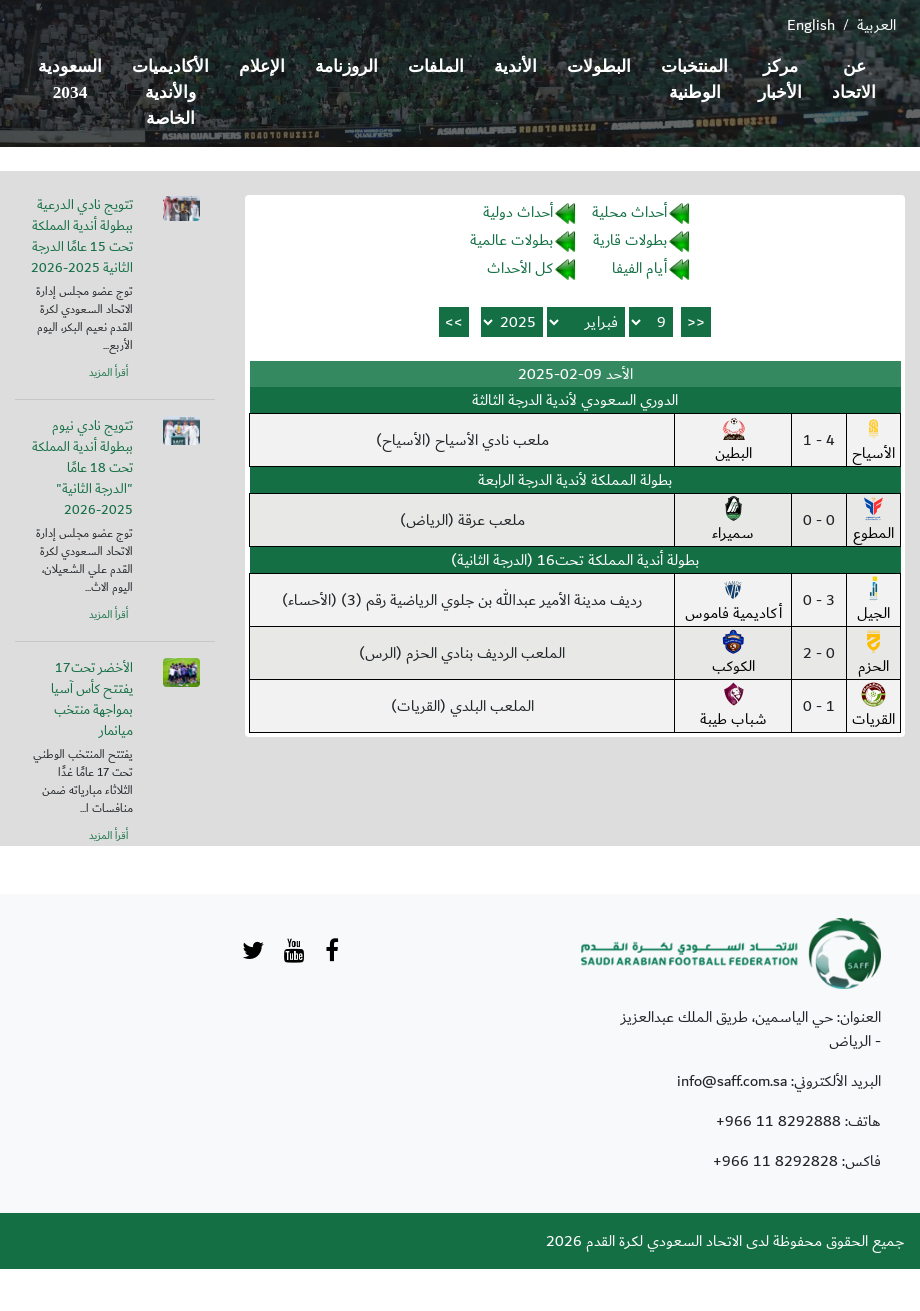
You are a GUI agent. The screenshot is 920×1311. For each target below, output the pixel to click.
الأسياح (873, 441)
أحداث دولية (518, 212)
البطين (733, 441)
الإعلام (262, 66)
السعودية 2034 (70, 79)
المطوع (873, 521)
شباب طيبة (733, 707)
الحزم (873, 654)
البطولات (599, 66)
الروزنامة (346, 66)
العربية (876, 25)
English (811, 25)
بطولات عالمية (511, 240)
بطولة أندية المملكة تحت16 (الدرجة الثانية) (575, 560)
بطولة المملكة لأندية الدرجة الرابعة (575, 480)
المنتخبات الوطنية (694, 79)
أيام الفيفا (639, 268)
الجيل (873, 601)
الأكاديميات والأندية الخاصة (170, 92)
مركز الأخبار (780, 79)
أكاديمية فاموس (733, 601)
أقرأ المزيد (108, 373)
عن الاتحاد (854, 79)
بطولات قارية (630, 240)
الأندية (515, 66)
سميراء (733, 521)
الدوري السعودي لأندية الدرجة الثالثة (575, 400)
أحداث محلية (629, 212)
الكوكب (733, 654)
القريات (873, 707)
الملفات (436, 66)
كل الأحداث (520, 268)
